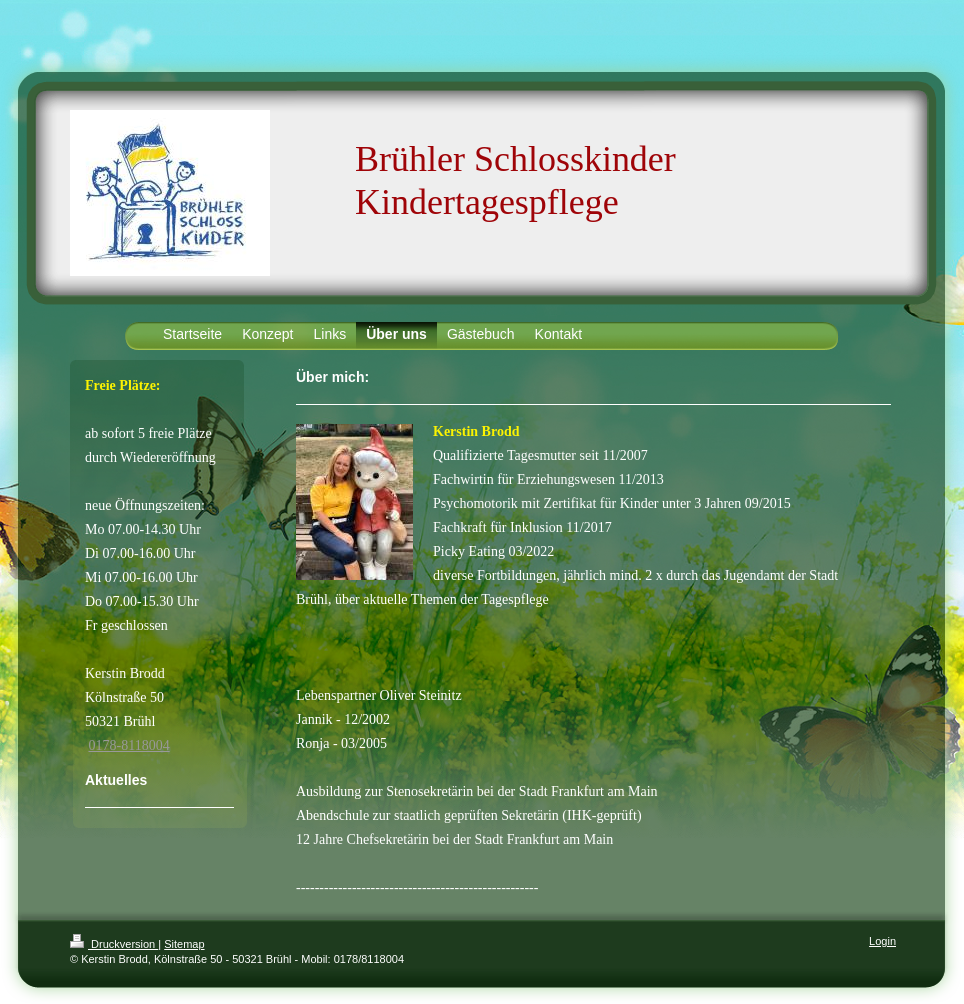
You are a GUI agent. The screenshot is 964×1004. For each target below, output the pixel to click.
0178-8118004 (129, 745)
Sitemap (184, 944)
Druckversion (114, 944)
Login (882, 941)
